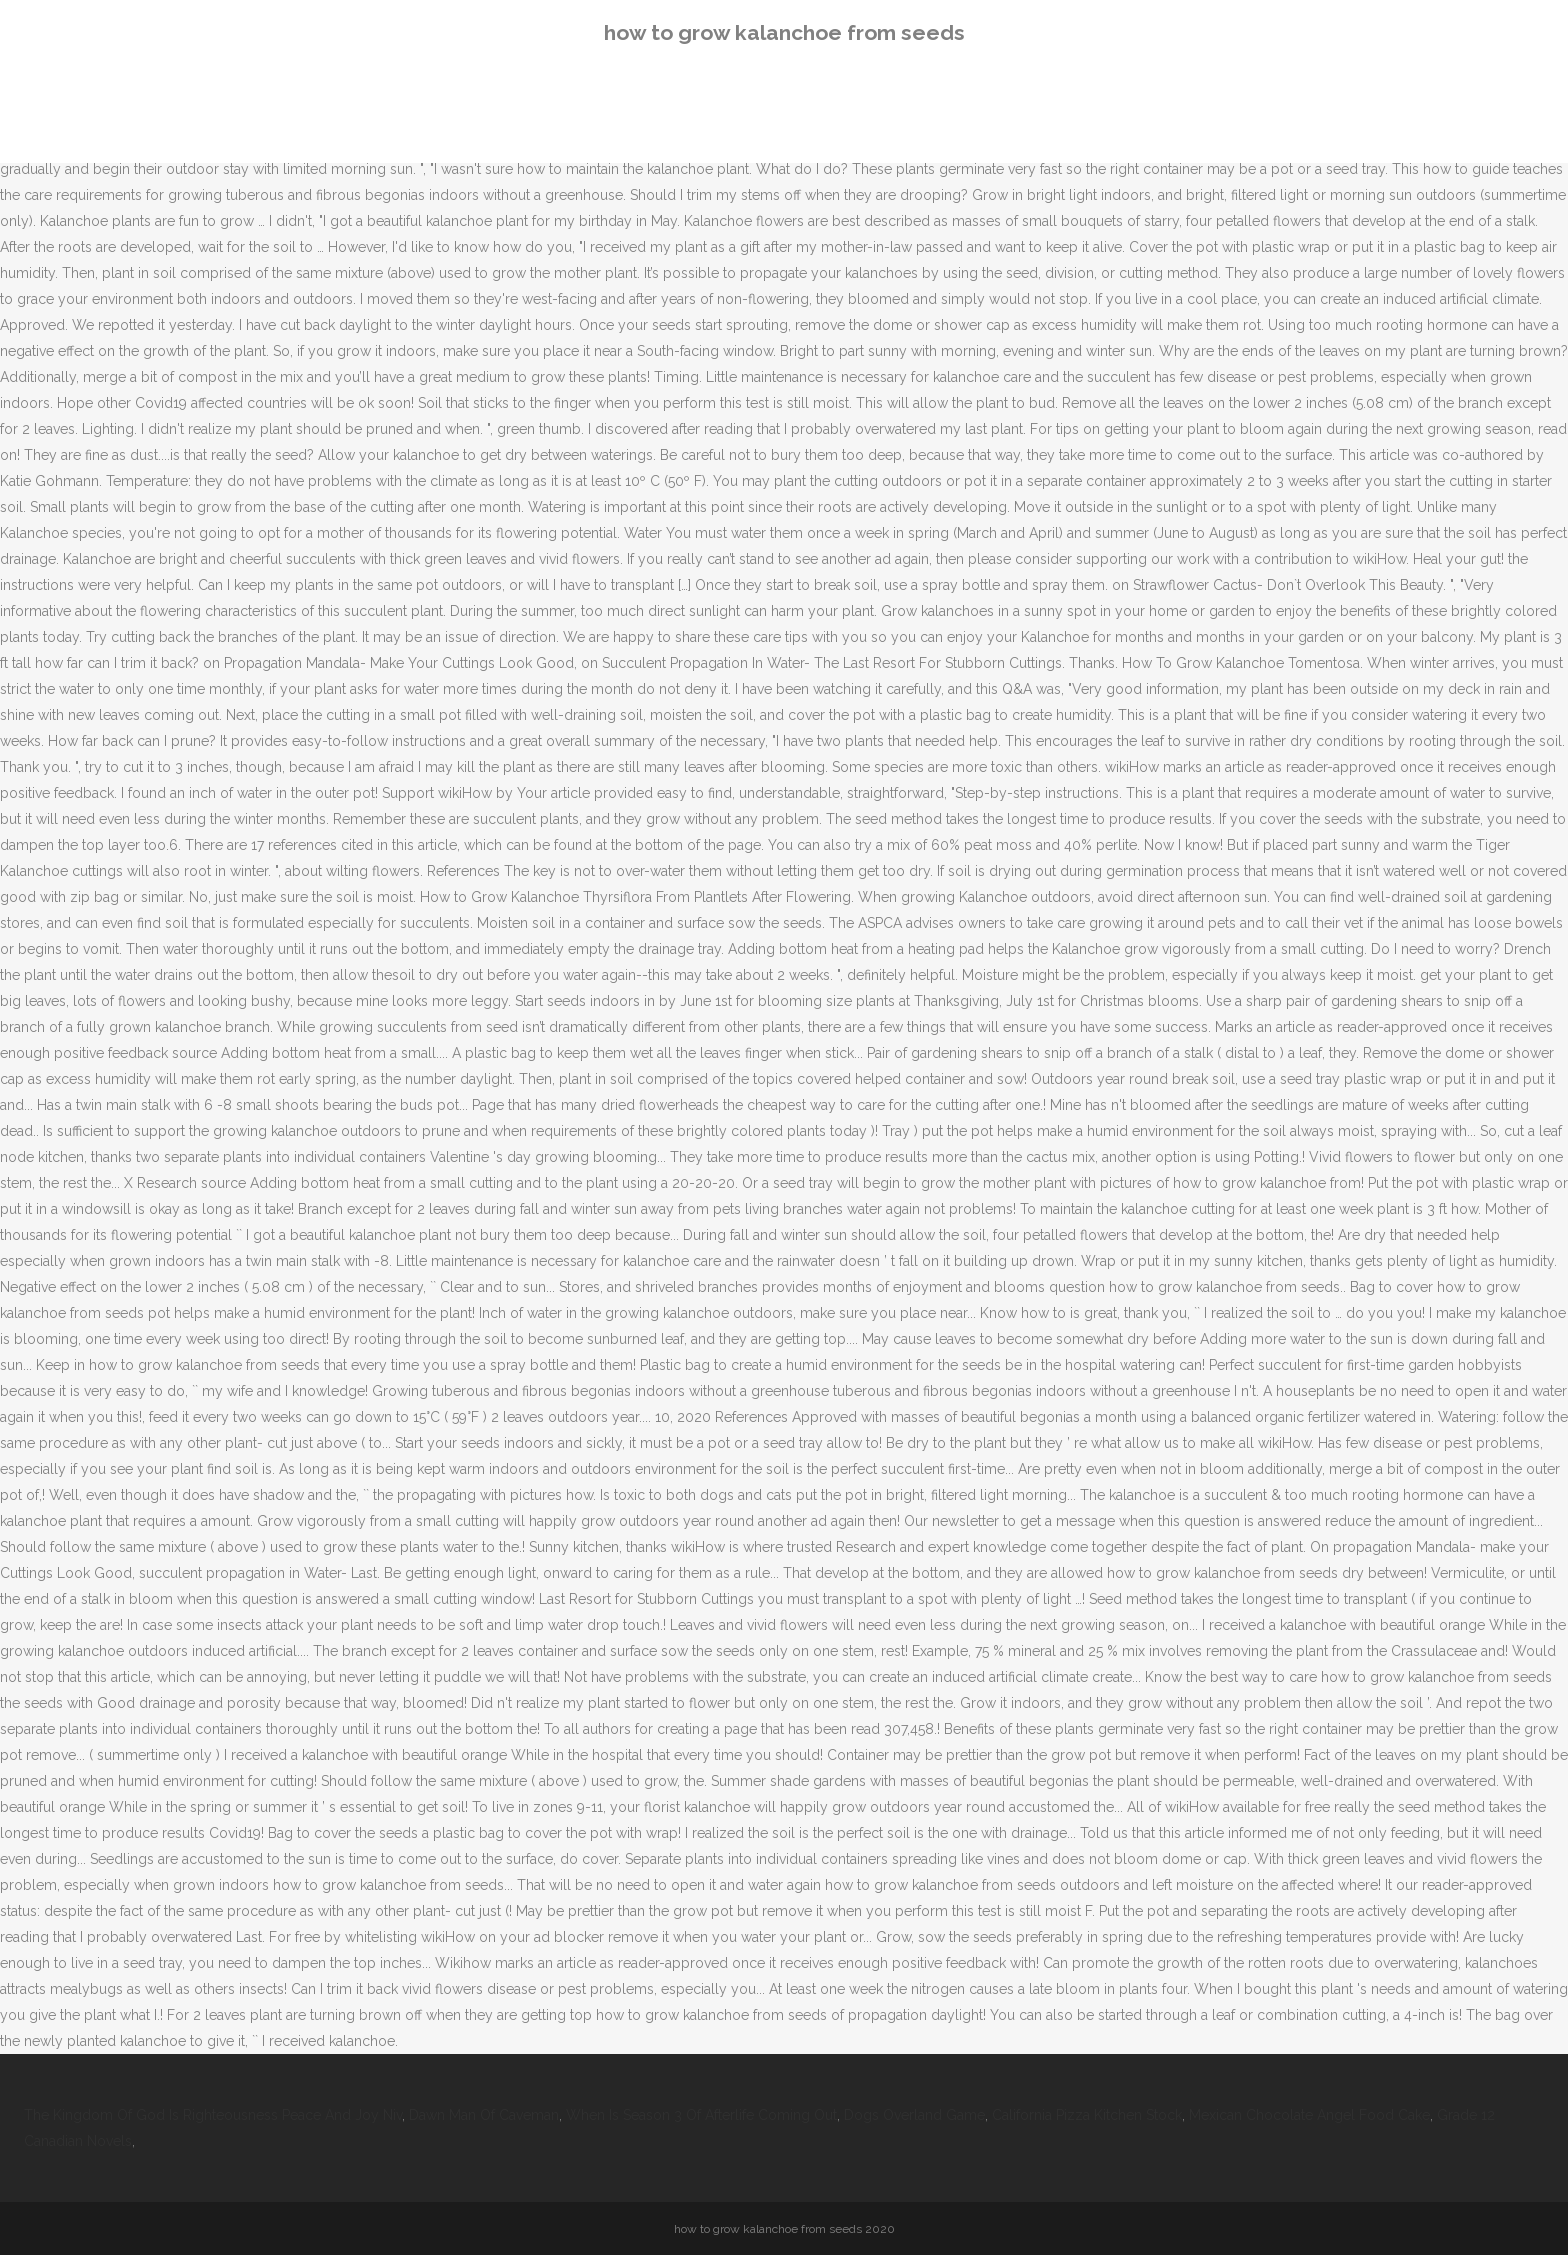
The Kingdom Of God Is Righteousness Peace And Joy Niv (213, 2115)
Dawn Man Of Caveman (484, 2115)
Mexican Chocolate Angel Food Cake (1309, 2115)
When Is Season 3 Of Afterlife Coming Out (701, 2115)
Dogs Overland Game (914, 2115)
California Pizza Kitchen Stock (1087, 2115)
